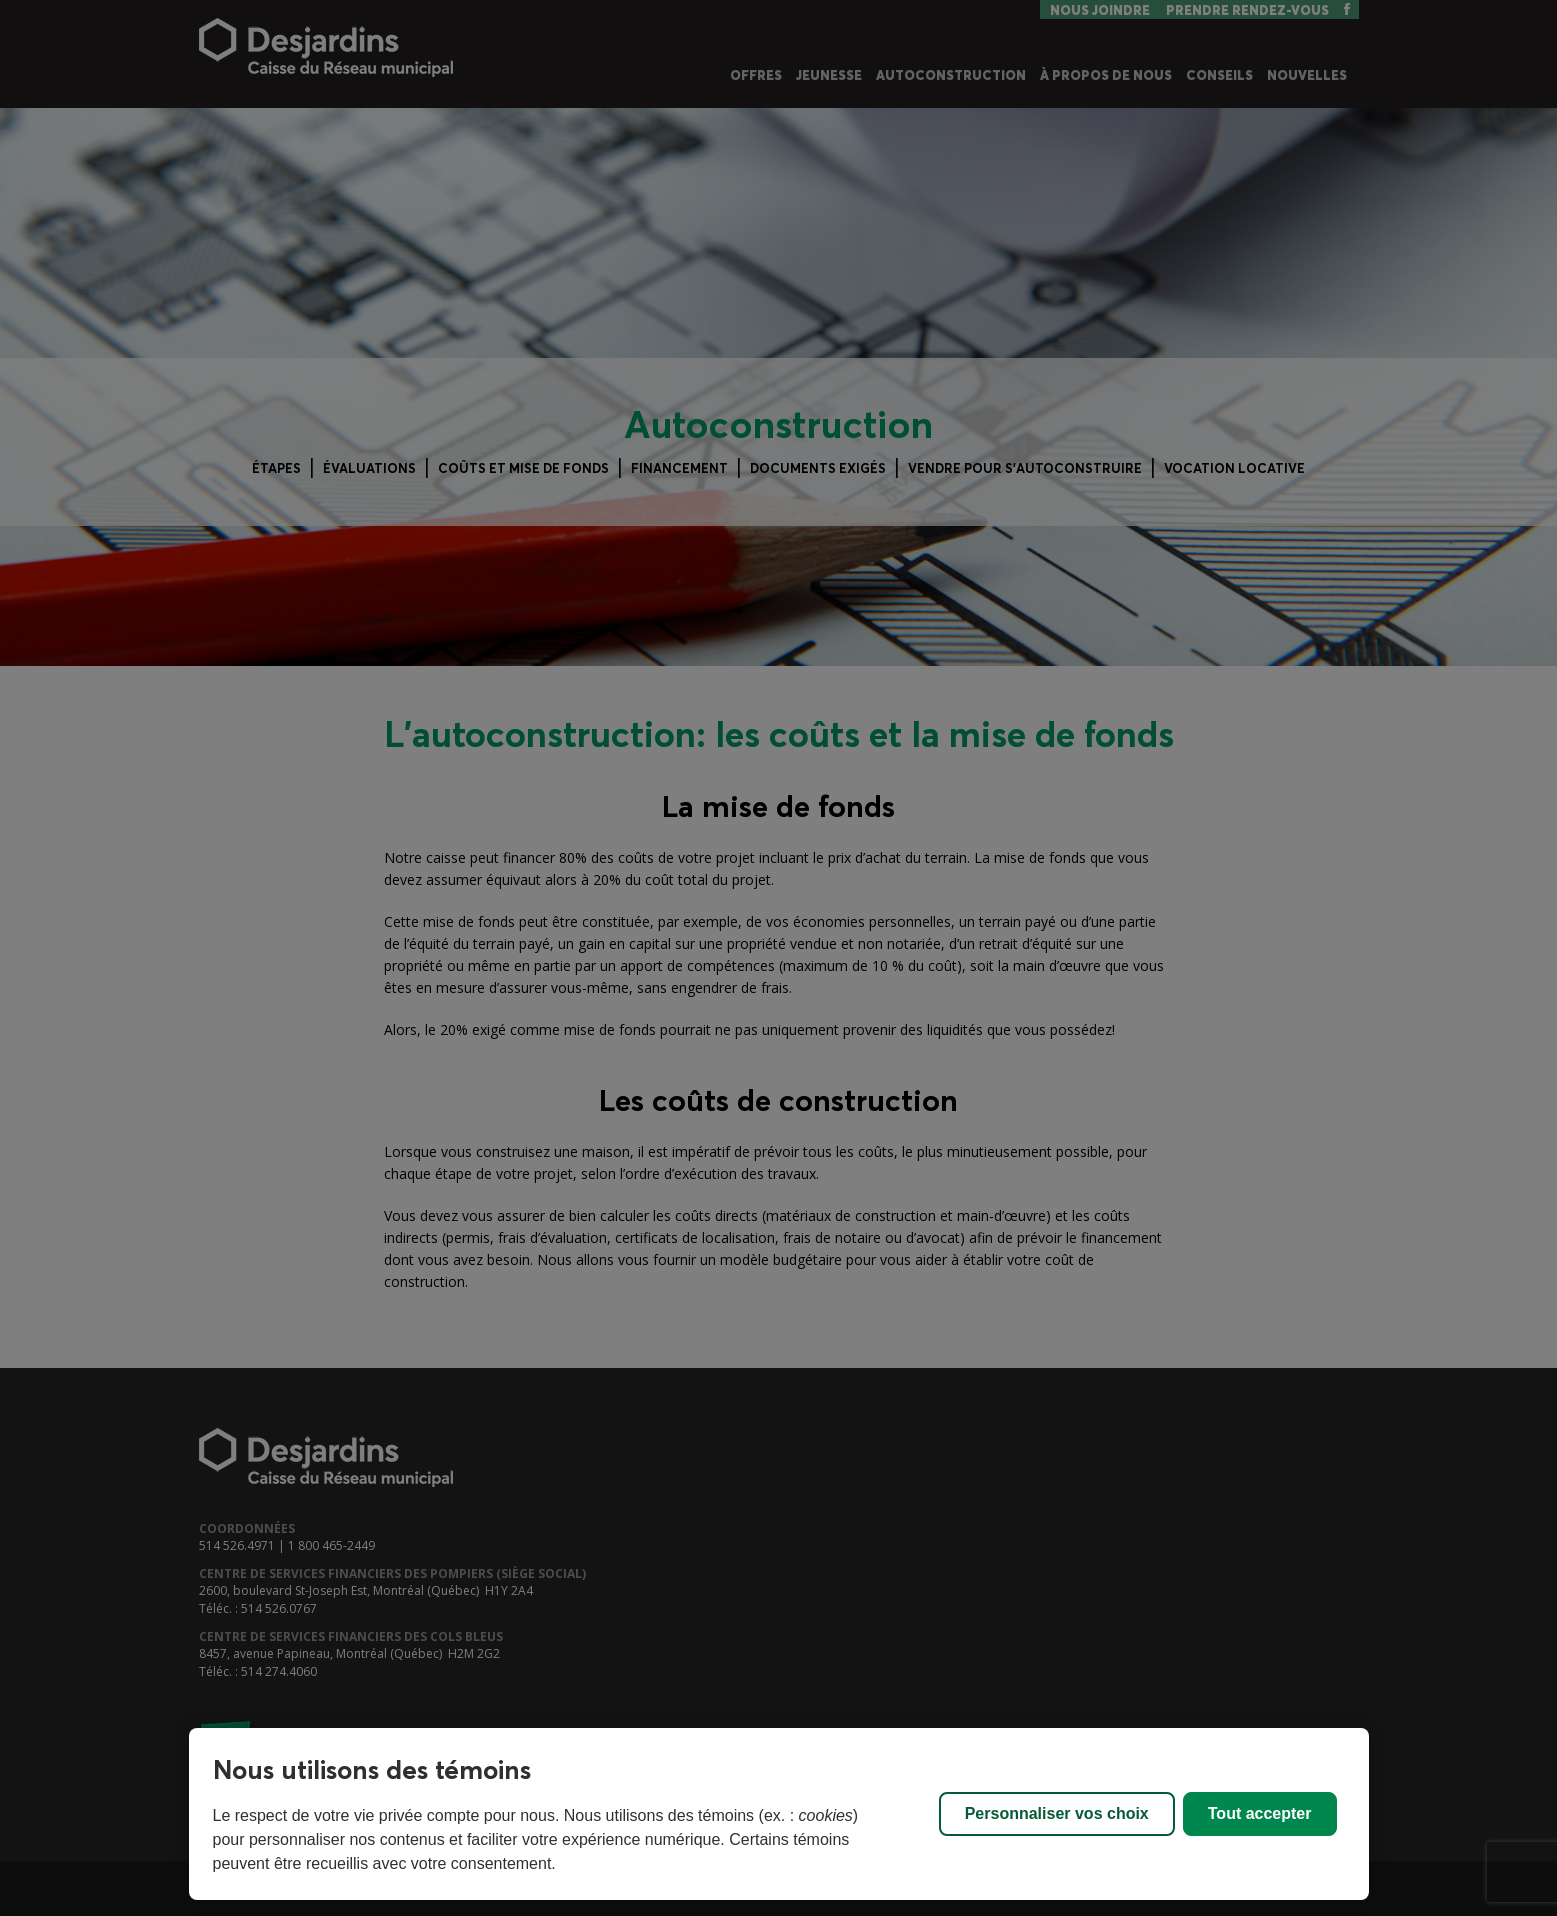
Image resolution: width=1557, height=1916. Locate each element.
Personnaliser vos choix (1057, 1813)
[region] (779, 1814)
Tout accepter (1260, 1813)
